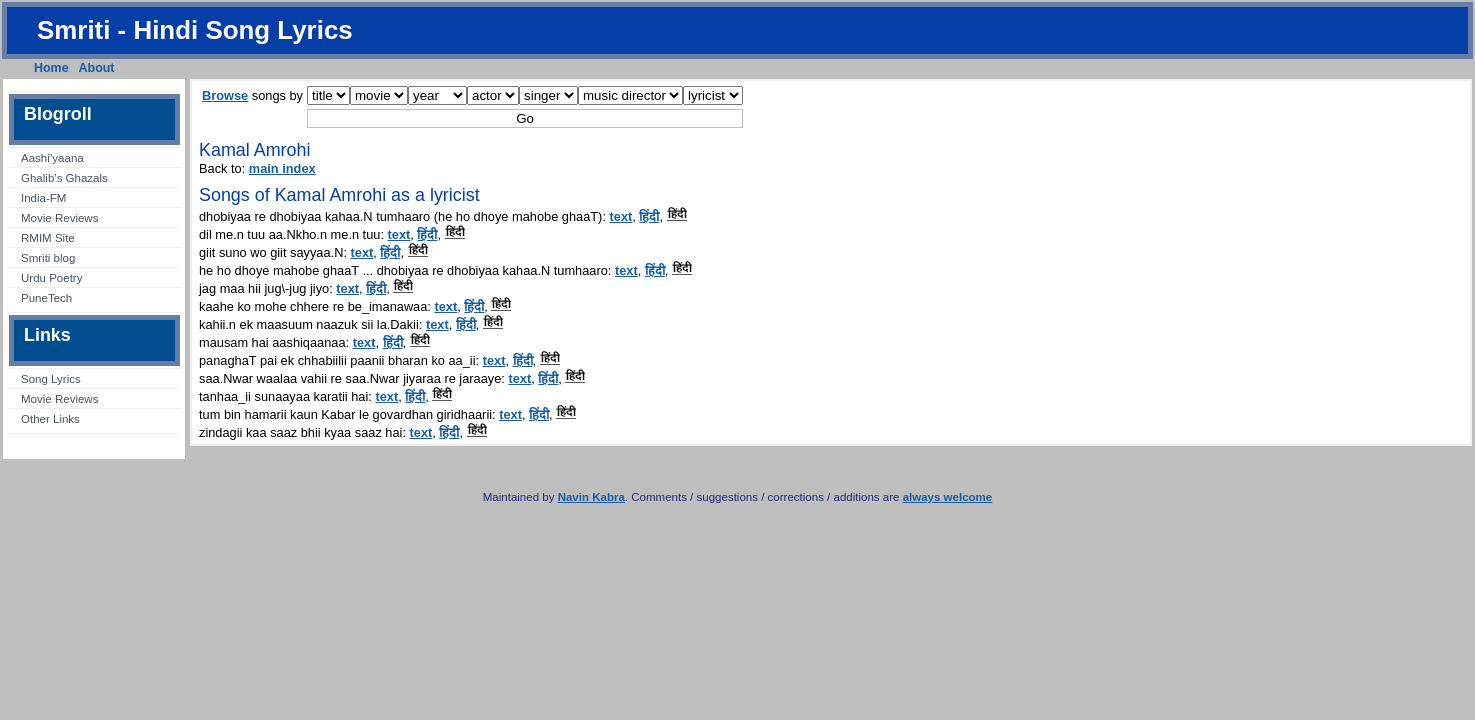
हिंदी (649, 216)
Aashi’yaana (52, 158)
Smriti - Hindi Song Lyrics (195, 30)
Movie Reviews (59, 218)
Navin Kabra (591, 497)
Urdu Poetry (51, 278)
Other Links (50, 419)
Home (51, 68)
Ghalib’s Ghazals (64, 178)
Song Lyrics (51, 379)
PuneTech (46, 298)
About (97, 68)
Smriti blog (48, 258)
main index (282, 168)
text (621, 216)
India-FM (43, 198)
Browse (225, 95)
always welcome (948, 497)
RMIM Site (48, 238)
